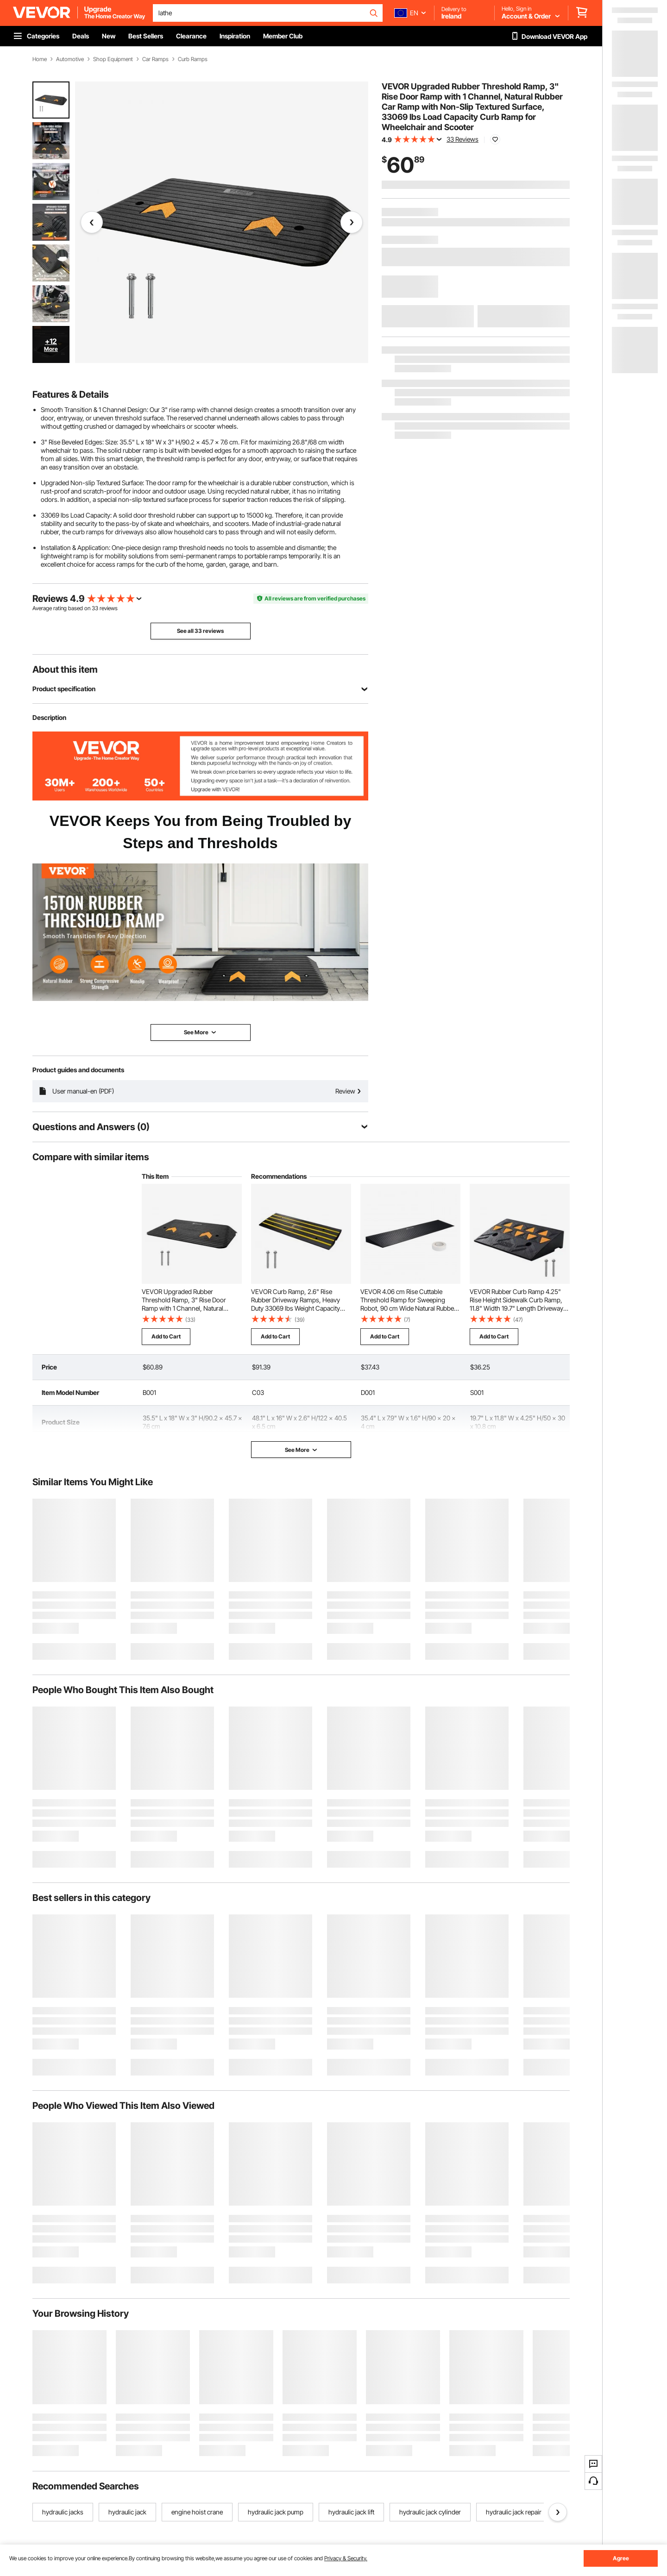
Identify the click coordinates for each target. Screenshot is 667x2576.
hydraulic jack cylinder (430, 2512)
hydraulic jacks (62, 2512)
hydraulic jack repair (513, 2512)
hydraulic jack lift (351, 2512)
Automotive (70, 59)
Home (39, 59)
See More (301, 1450)
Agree (621, 2558)
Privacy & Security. (345, 2558)
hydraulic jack (127, 2512)
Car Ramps (155, 59)
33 (95, 608)
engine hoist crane (197, 2512)
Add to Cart (166, 1336)
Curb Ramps (193, 59)
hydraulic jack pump (275, 2512)
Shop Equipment (113, 59)
